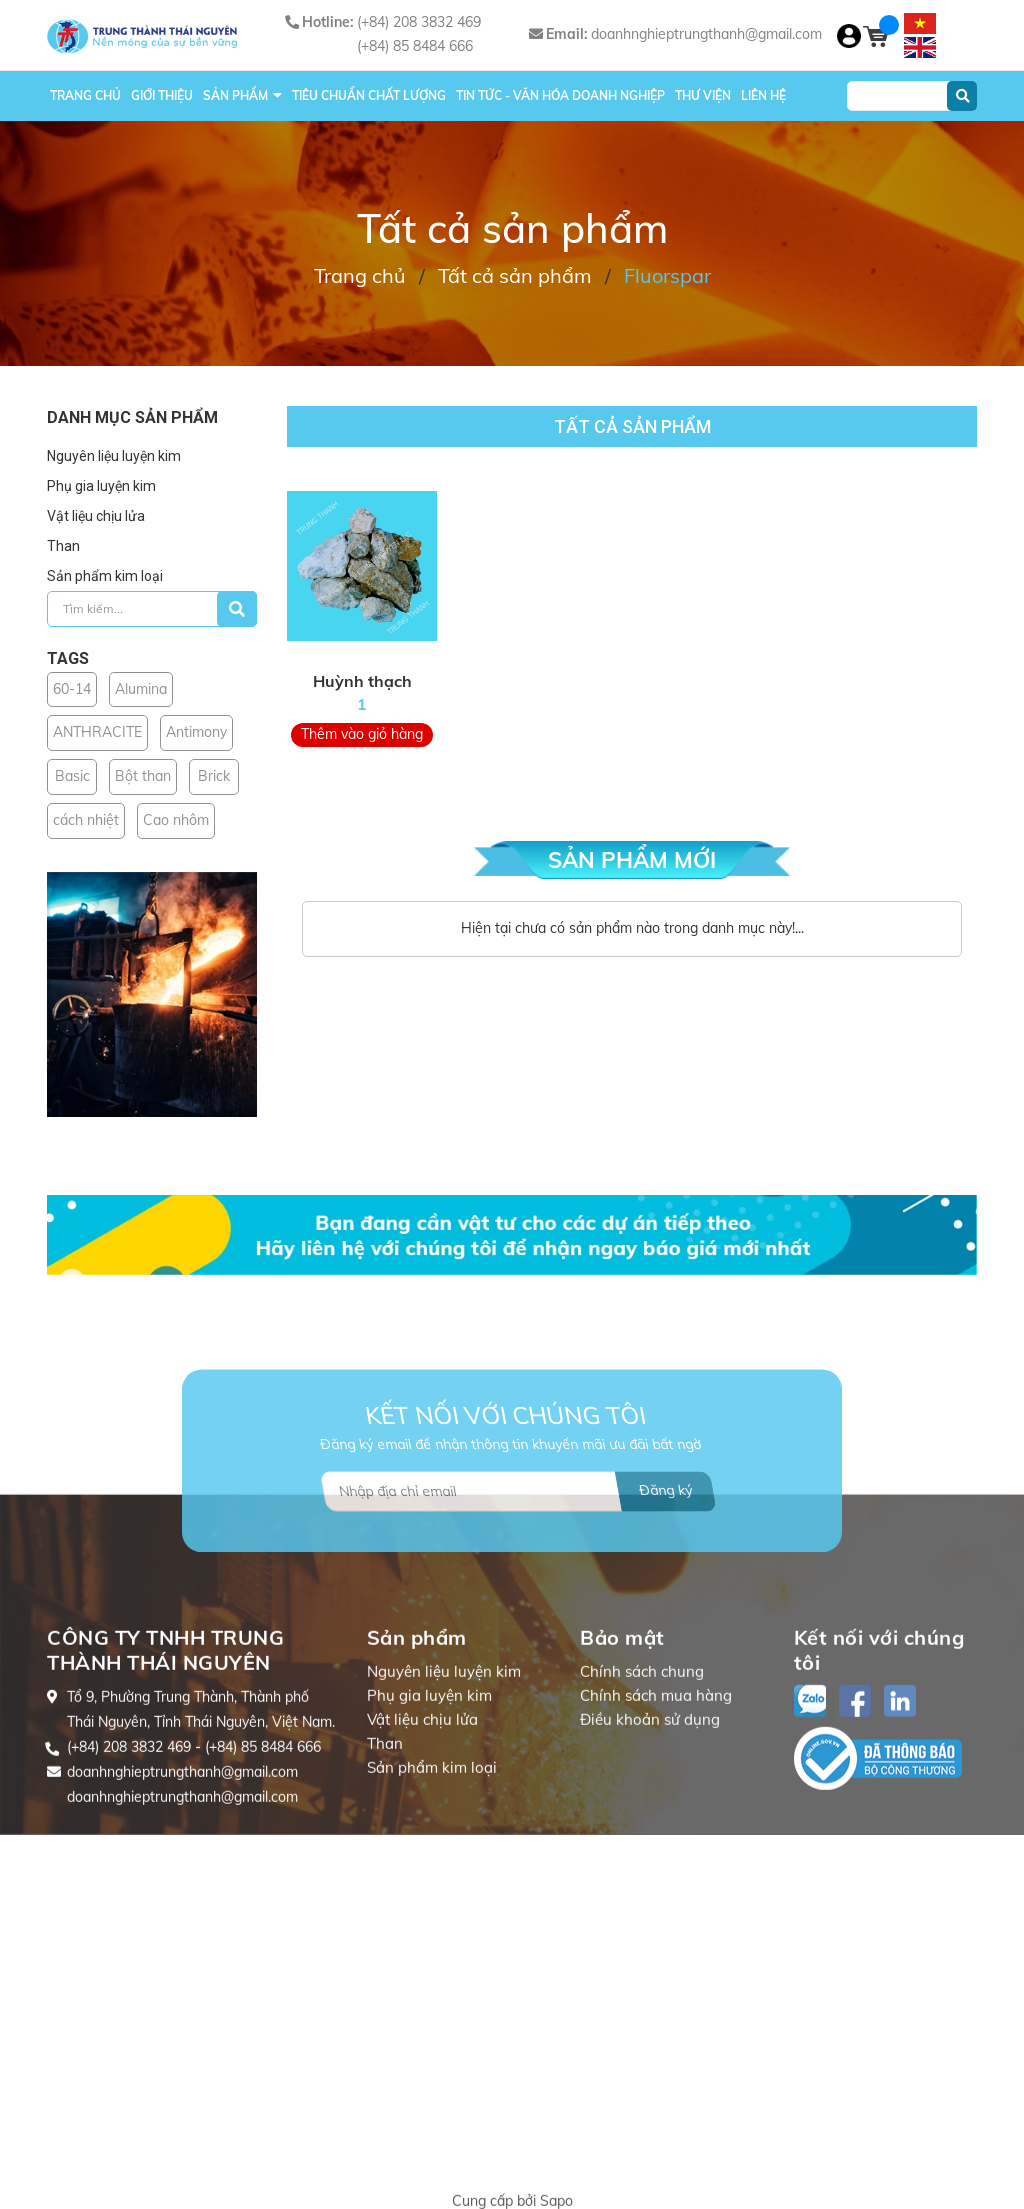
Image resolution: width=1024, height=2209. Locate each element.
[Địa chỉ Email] (518, 1557)
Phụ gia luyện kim (101, 486)
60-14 (72, 689)
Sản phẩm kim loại (105, 576)
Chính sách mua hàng (656, 1815)
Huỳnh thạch (362, 681)
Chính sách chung (642, 1791)
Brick (214, 776)
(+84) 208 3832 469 (419, 22)
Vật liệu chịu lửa (96, 516)
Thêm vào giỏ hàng (362, 734)
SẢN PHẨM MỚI (632, 860)
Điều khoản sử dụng (650, 1839)
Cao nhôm (176, 820)
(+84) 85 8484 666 (415, 46)
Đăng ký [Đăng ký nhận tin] (666, 1556)
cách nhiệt (86, 820)
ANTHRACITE (97, 732)
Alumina (141, 689)
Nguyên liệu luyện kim (114, 456)
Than (63, 546)
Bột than (143, 776)
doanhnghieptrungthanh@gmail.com (706, 34)
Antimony (196, 732)
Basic (72, 776)
